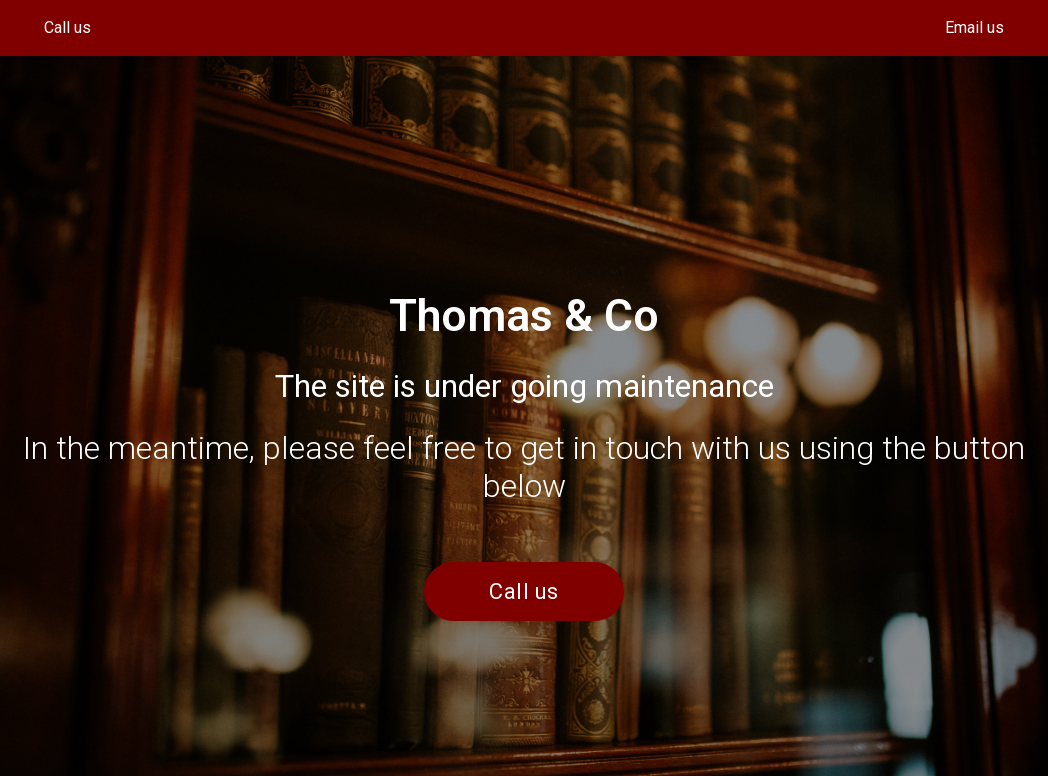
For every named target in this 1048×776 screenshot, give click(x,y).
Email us (974, 27)
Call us (67, 27)
